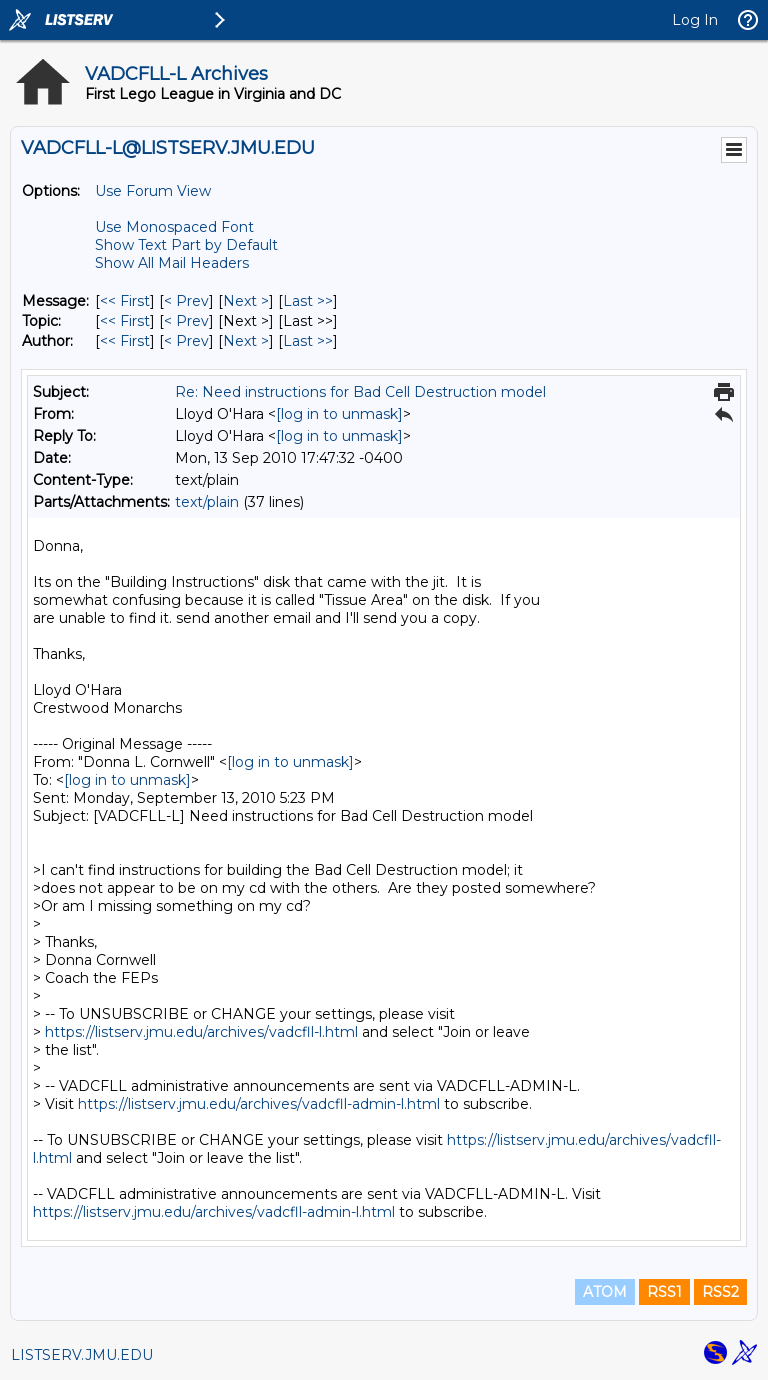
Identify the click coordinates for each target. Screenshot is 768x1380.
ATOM (605, 1292)
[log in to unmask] (339, 414)
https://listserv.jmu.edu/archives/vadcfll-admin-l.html (259, 1104)
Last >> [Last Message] (308, 301)
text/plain (207, 502)
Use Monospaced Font (174, 227)
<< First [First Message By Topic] (125, 321)
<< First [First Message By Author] (125, 341)
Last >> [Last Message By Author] (308, 341)
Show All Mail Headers (172, 263)
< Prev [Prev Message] (186, 301)
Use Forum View (153, 191)
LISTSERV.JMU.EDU (82, 1355)
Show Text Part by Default (186, 245)
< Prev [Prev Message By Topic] (186, 321)
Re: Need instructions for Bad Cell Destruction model (360, 392)
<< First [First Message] (125, 301)
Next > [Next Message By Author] (246, 341)
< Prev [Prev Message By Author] (186, 341)
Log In (695, 20)
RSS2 (720, 1292)
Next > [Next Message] (246, 301)
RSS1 (664, 1292)
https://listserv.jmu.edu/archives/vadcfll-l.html (201, 1032)
